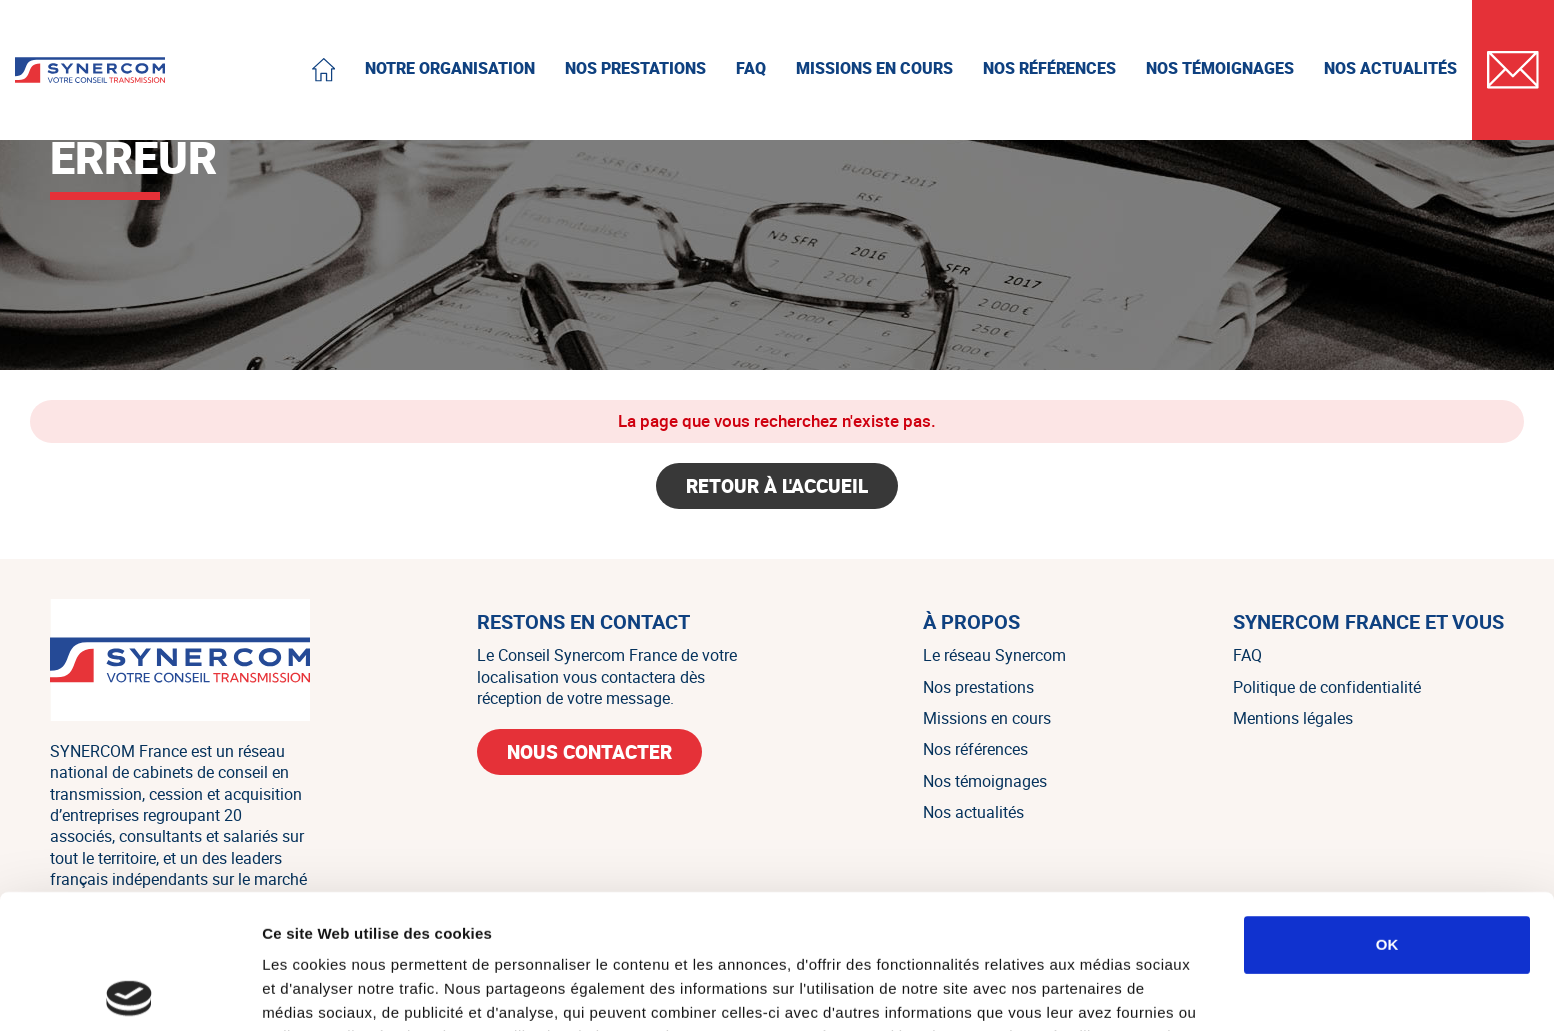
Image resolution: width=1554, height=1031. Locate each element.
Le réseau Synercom (994, 655)
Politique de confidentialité (1327, 687)
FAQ (1247, 655)
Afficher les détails (1101, 991)
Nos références (975, 749)
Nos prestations (978, 687)
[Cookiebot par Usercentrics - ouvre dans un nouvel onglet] (129, 992)
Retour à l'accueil (777, 486)
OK (1387, 810)
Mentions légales (1293, 718)
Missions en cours (987, 718)
